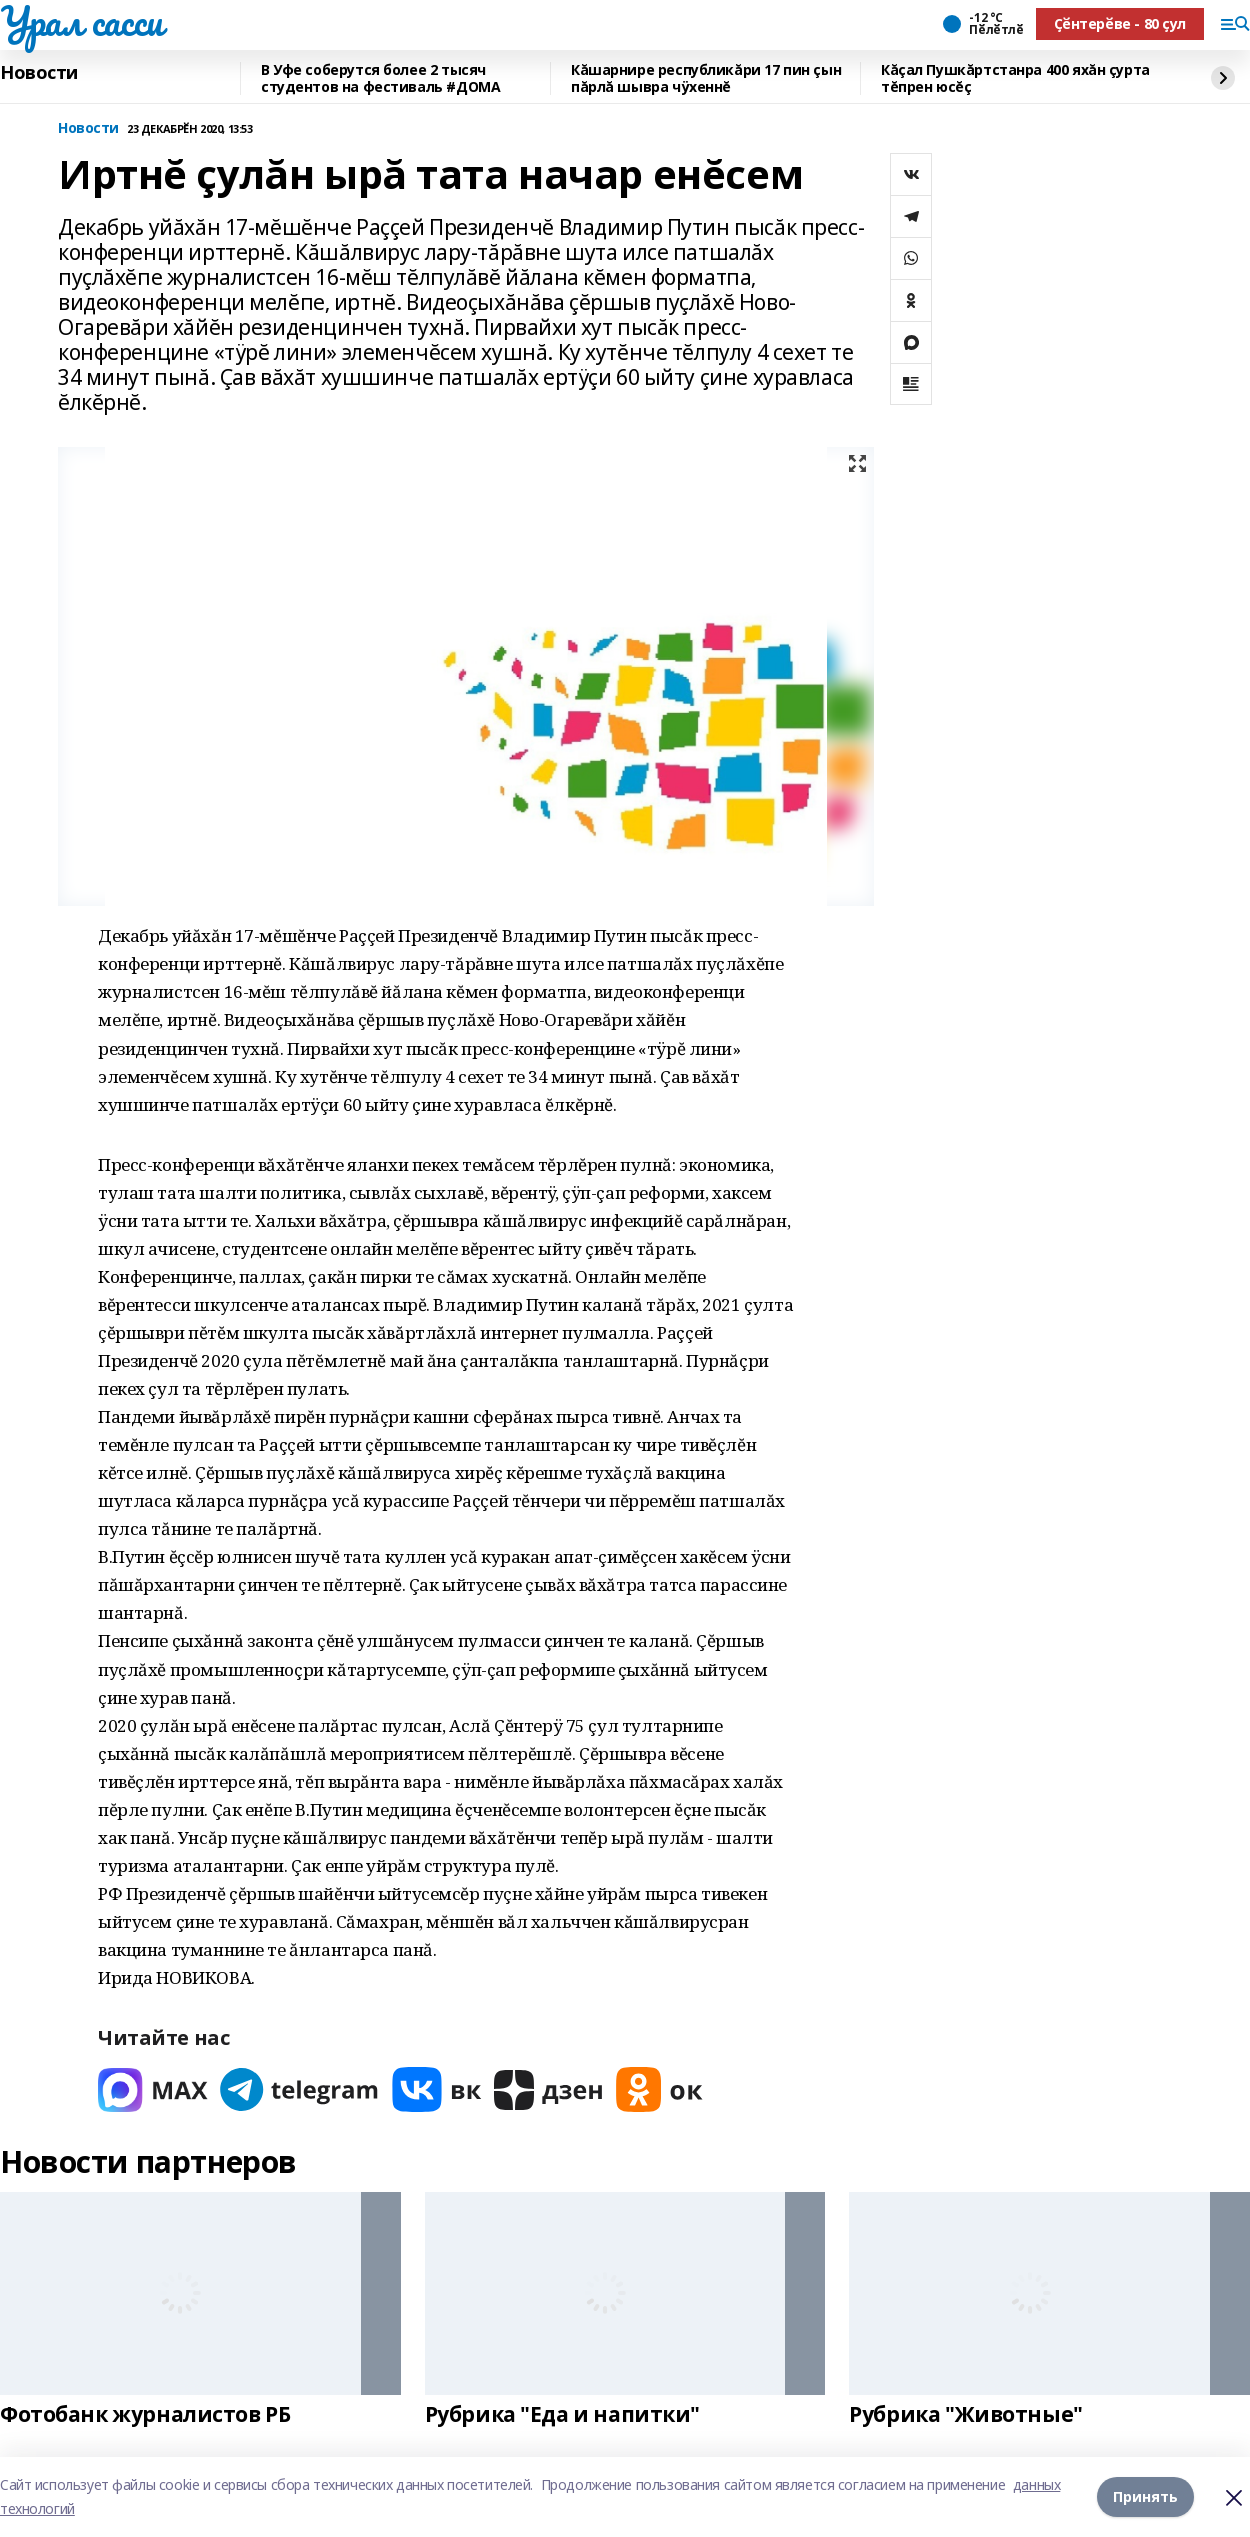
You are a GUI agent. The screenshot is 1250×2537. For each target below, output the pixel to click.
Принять (1145, 2496)
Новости (39, 73)
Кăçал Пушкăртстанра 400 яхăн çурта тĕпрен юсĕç (1015, 78)
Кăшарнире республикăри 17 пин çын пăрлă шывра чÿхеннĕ (706, 78)
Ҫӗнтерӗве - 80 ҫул (1120, 23)
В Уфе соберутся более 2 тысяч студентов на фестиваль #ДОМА (380, 78)
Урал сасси (81, 21)
